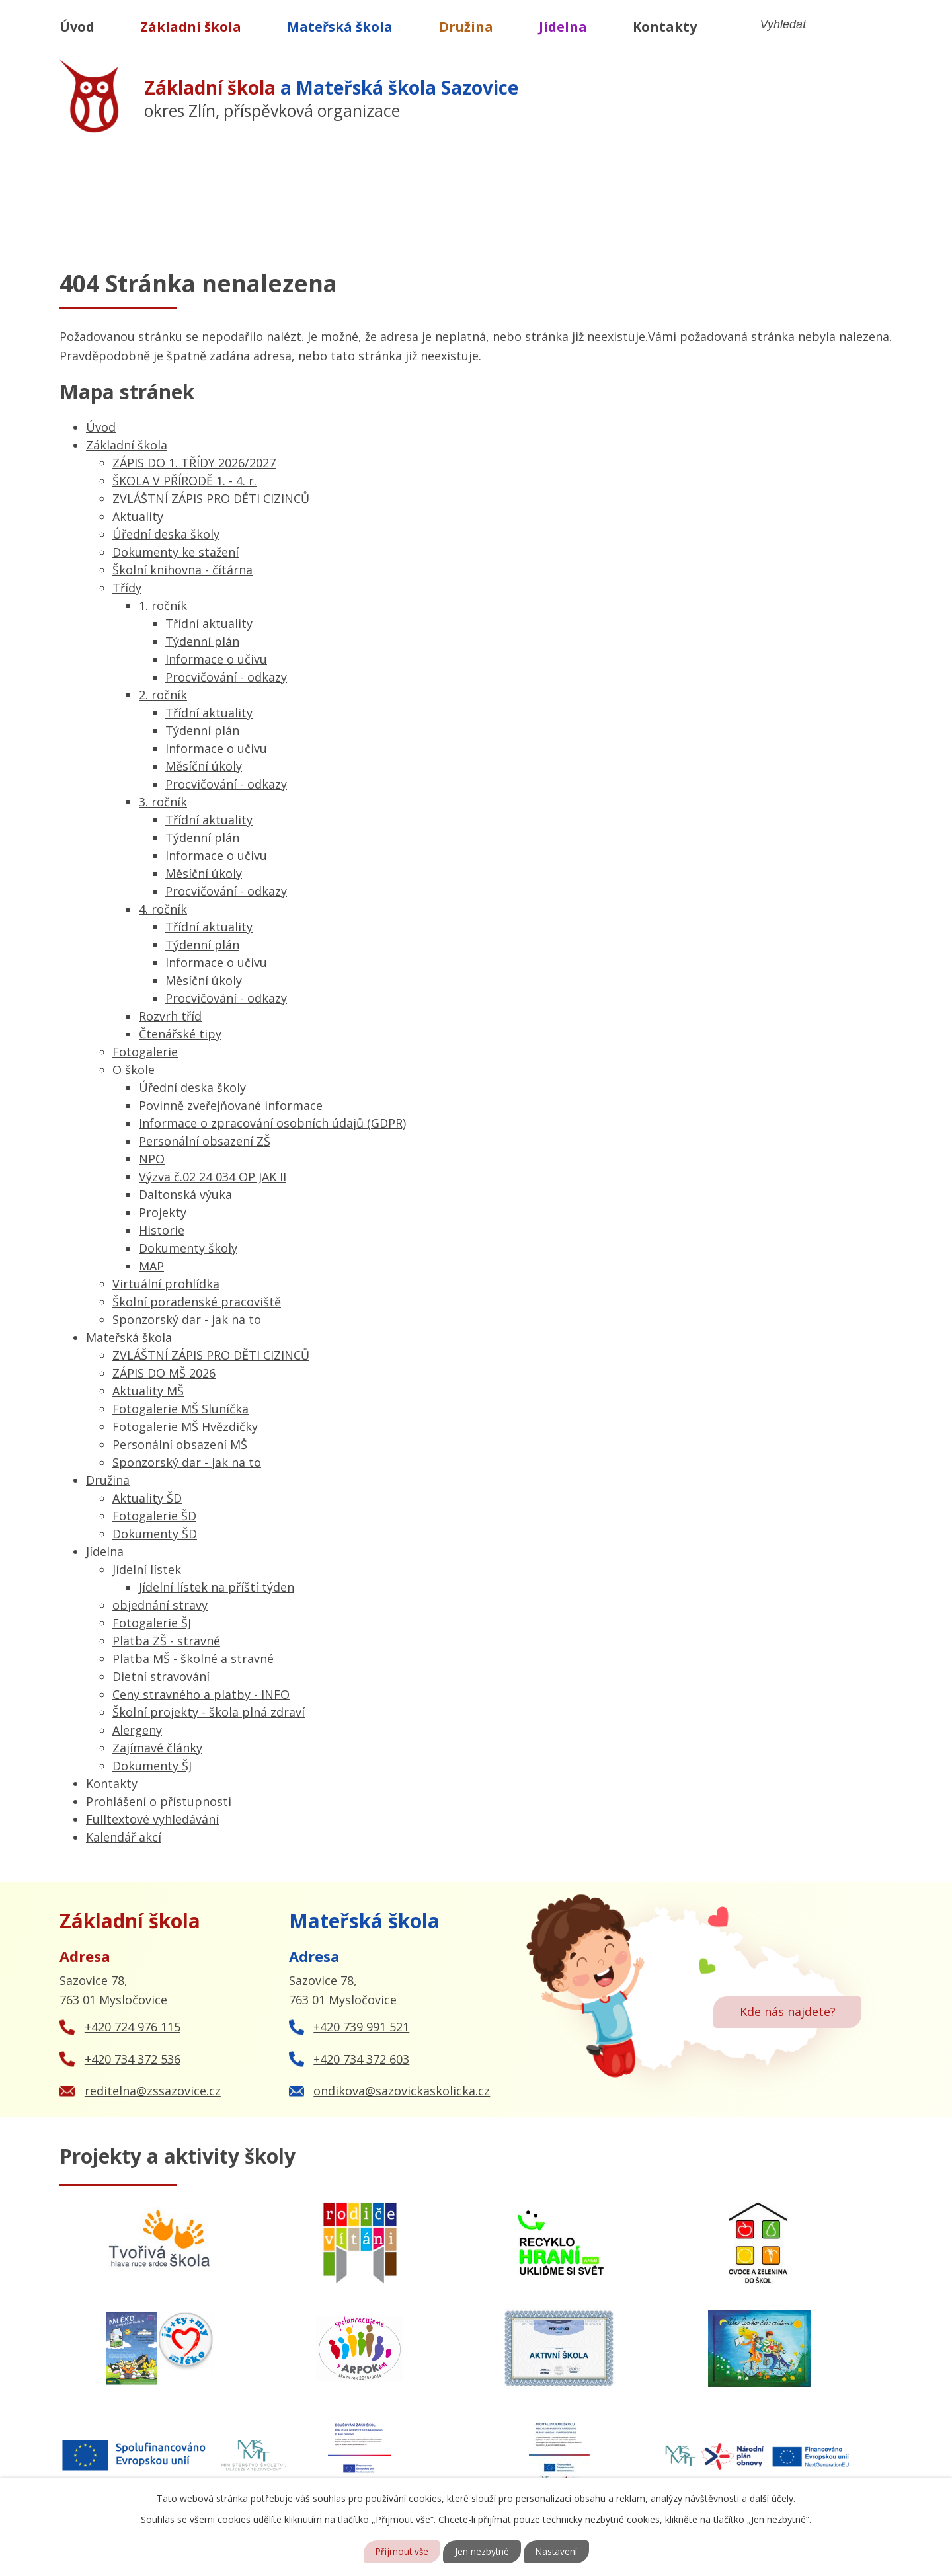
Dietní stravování (161, 1676)
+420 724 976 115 (132, 2027)
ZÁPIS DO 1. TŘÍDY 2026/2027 (194, 463)
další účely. (772, 2498)
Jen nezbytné (482, 2552)
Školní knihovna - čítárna (182, 570)
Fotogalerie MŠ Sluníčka (180, 1409)
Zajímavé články (157, 1748)
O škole (133, 1069)
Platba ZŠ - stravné (166, 1641)
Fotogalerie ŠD (154, 1516)
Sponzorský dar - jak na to (186, 1319)
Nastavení (557, 2552)
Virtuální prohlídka (165, 1284)
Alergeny (137, 1730)
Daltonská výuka (185, 1194)
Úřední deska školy (165, 534)
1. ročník (163, 605)
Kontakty (665, 27)
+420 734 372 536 (132, 2059)
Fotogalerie (145, 1052)
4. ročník (163, 909)
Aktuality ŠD (147, 1498)
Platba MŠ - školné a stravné (193, 1658)
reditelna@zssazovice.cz (153, 2091)
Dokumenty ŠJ (152, 1766)
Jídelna (563, 27)
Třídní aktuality (209, 623)
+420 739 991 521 (361, 2027)
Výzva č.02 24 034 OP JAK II (212, 1177)
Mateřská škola (340, 27)
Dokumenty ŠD (154, 1534)
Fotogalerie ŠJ (151, 1623)
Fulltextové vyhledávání (152, 1819)
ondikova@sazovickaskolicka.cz (401, 2091)
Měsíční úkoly (203, 766)
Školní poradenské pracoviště (196, 1301)
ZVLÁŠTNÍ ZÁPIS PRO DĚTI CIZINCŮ (210, 498)
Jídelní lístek (146, 1569)
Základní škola (190, 27)
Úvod (77, 27)
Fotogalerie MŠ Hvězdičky (185, 1426)
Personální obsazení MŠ (179, 1444)
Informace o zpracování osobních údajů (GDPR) (272, 1123)
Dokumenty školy (188, 1248)
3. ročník (163, 802)
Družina (466, 27)
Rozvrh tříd (170, 1016)
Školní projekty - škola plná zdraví (208, 1712)
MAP (151, 1266)
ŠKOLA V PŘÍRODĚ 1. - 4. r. (184, 480)
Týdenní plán (202, 641)
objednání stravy (160, 1605)
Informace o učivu (216, 659)
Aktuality (137, 516)
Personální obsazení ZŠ (204, 1141)
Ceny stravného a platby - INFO (201, 1694)
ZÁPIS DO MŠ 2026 (164, 1373)
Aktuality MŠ (148, 1391)
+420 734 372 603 (361, 2059)
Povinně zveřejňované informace (231, 1105)
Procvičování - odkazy (226, 677)
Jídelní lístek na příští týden (216, 1587)
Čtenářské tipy (180, 1034)
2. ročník (163, 695)
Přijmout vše (401, 2552)
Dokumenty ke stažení (175, 552)
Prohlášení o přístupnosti (158, 1801)
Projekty (162, 1212)
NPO (152, 1159)
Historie (161, 1230)
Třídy (126, 588)
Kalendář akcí (123, 1837)
